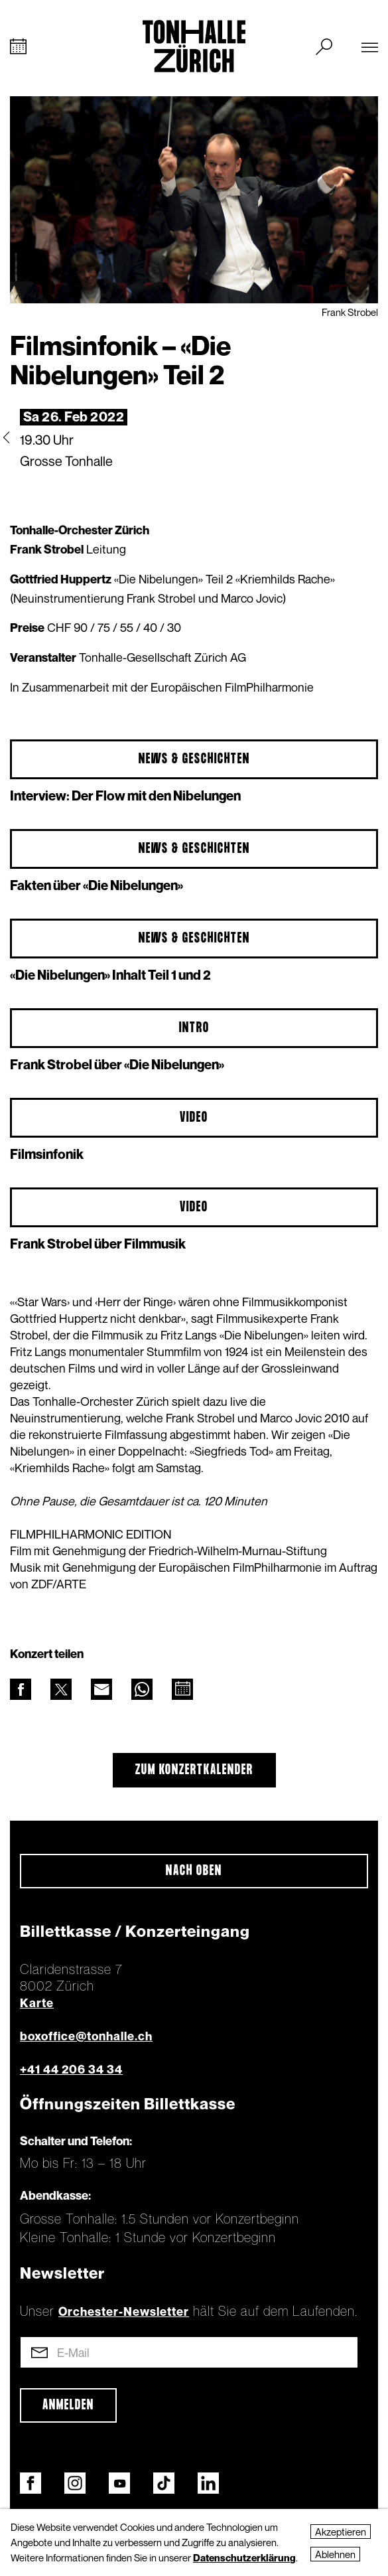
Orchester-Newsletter (123, 2311)
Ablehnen (335, 2554)
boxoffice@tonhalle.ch (86, 2036)
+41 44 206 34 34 (71, 2069)
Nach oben (194, 1871)
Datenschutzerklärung (244, 2557)
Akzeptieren (340, 2532)
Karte (37, 2003)
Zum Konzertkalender (194, 1770)
